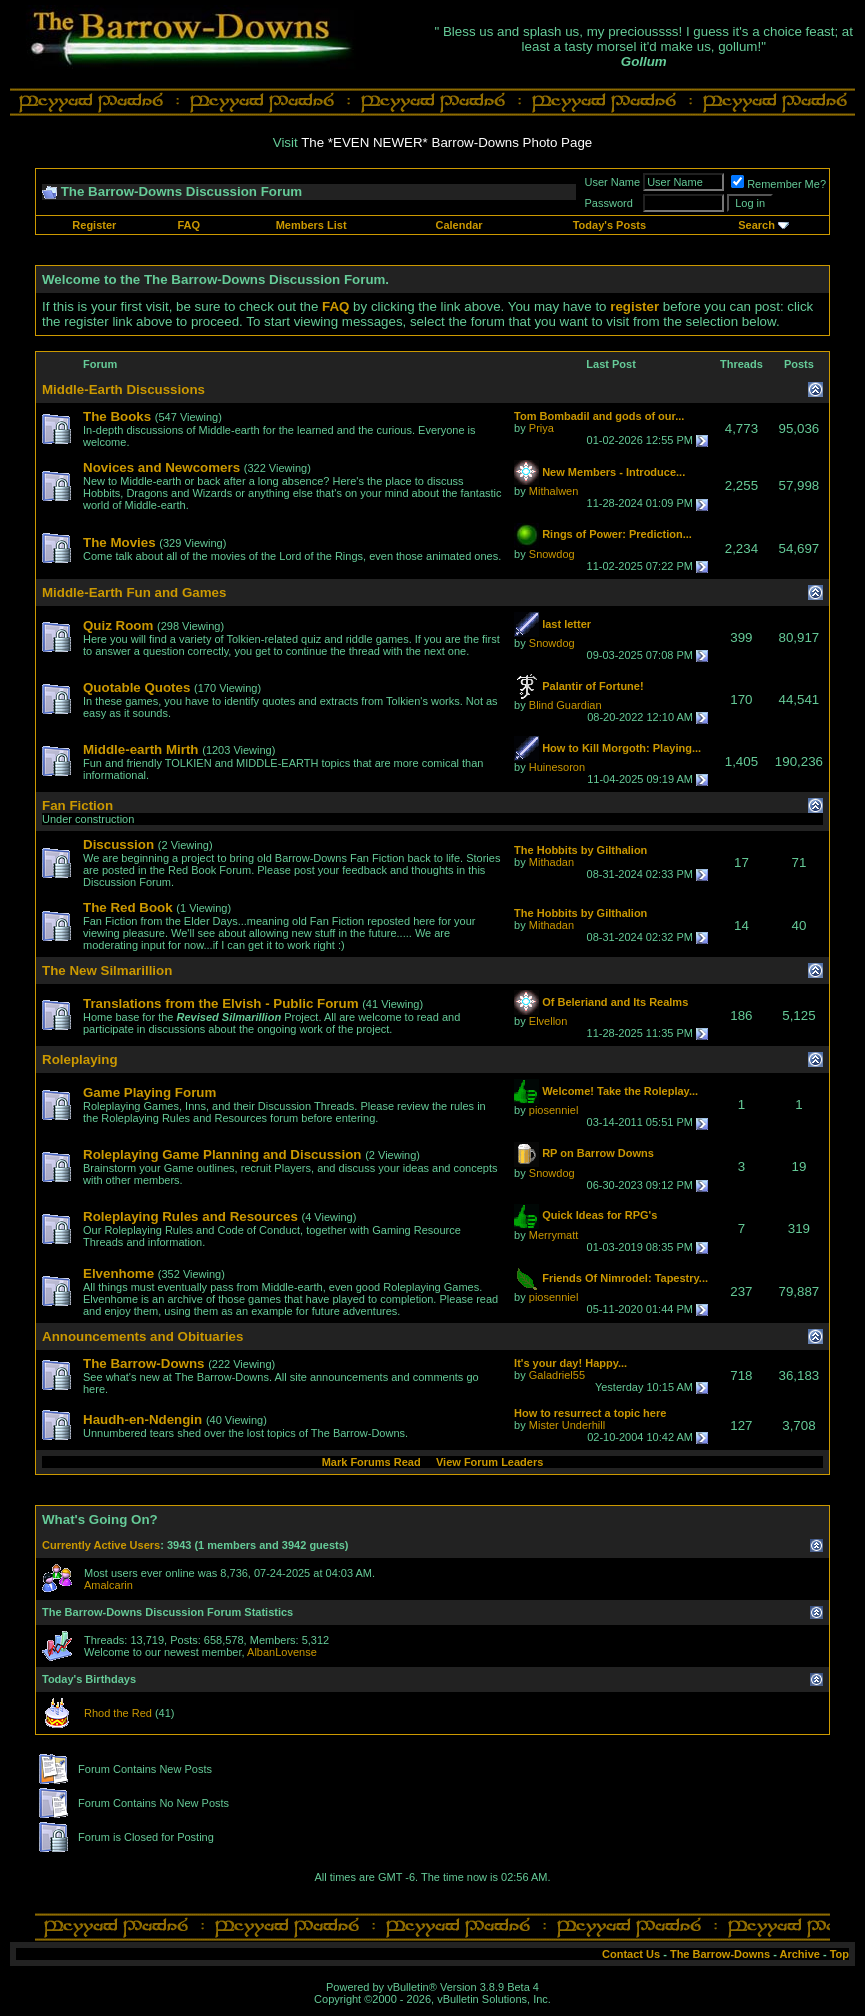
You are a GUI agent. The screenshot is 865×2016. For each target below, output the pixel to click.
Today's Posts (609, 225)
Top (839, 1954)
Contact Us (631, 1954)
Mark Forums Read (371, 1462)
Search (756, 225)
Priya (541, 428)
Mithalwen (554, 491)
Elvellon (548, 1021)
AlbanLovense (282, 1652)
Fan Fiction (77, 805)
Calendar (458, 225)
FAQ (188, 225)
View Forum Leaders (489, 1462)
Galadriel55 (557, 1375)
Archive (800, 1954)
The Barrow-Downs (720, 1954)
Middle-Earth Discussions (123, 389)
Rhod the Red (118, 1713)
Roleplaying (80, 1059)
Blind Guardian (565, 705)
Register (94, 225)
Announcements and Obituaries (142, 1336)
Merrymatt (554, 1235)
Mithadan (551, 862)
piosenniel (554, 1110)
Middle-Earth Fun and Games (134, 592)
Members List (311, 225)
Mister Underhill (567, 1425)
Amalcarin (108, 1585)
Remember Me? (778, 184)
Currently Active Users (101, 1545)
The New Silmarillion (107, 970)
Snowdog (552, 554)
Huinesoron (557, 767)
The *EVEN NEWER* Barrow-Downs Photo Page (446, 142)
